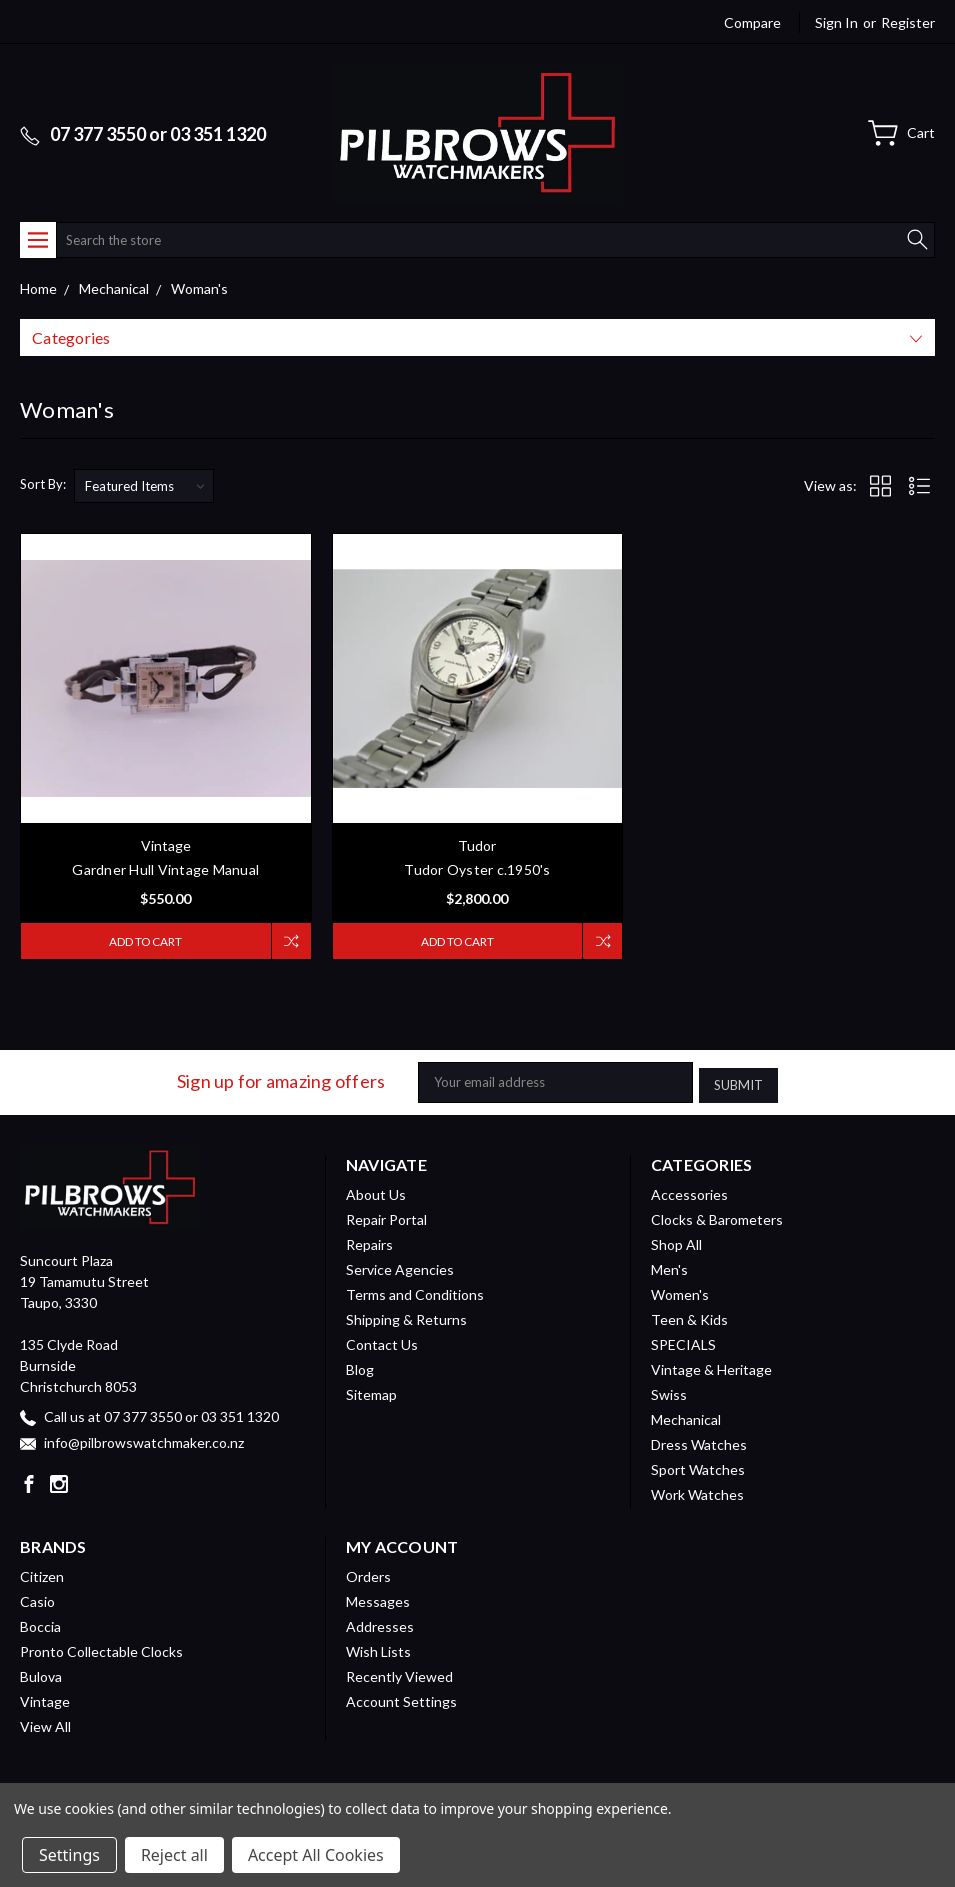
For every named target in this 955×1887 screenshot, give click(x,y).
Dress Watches (699, 1441)
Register (908, 22)
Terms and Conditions (415, 1291)
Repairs (369, 1241)
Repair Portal (386, 1216)
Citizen (42, 1573)
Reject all (174, 1855)
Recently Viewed (399, 1673)
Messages (378, 1598)
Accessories (689, 1191)
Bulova (41, 1673)
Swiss (669, 1391)
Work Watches (697, 1491)
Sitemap (371, 1391)
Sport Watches (698, 1466)
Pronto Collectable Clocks (101, 1648)
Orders (368, 1573)
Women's (680, 1291)
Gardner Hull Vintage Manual (165, 869)
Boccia (40, 1623)
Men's (669, 1266)
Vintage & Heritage (711, 1366)
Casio (37, 1598)
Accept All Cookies (316, 1855)
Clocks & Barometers (717, 1216)
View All (45, 1723)
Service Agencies (400, 1266)
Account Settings (401, 1698)
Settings (69, 1855)
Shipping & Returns (406, 1316)
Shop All (676, 1241)
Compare (752, 22)
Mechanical (686, 1416)
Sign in (836, 22)
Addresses (380, 1623)
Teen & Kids (689, 1316)
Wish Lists (378, 1648)
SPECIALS (683, 1341)
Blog (360, 1366)
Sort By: (43, 484)
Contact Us (382, 1341)
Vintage (45, 1698)
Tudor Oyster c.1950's (477, 869)
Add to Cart (142, 941)
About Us (376, 1191)
